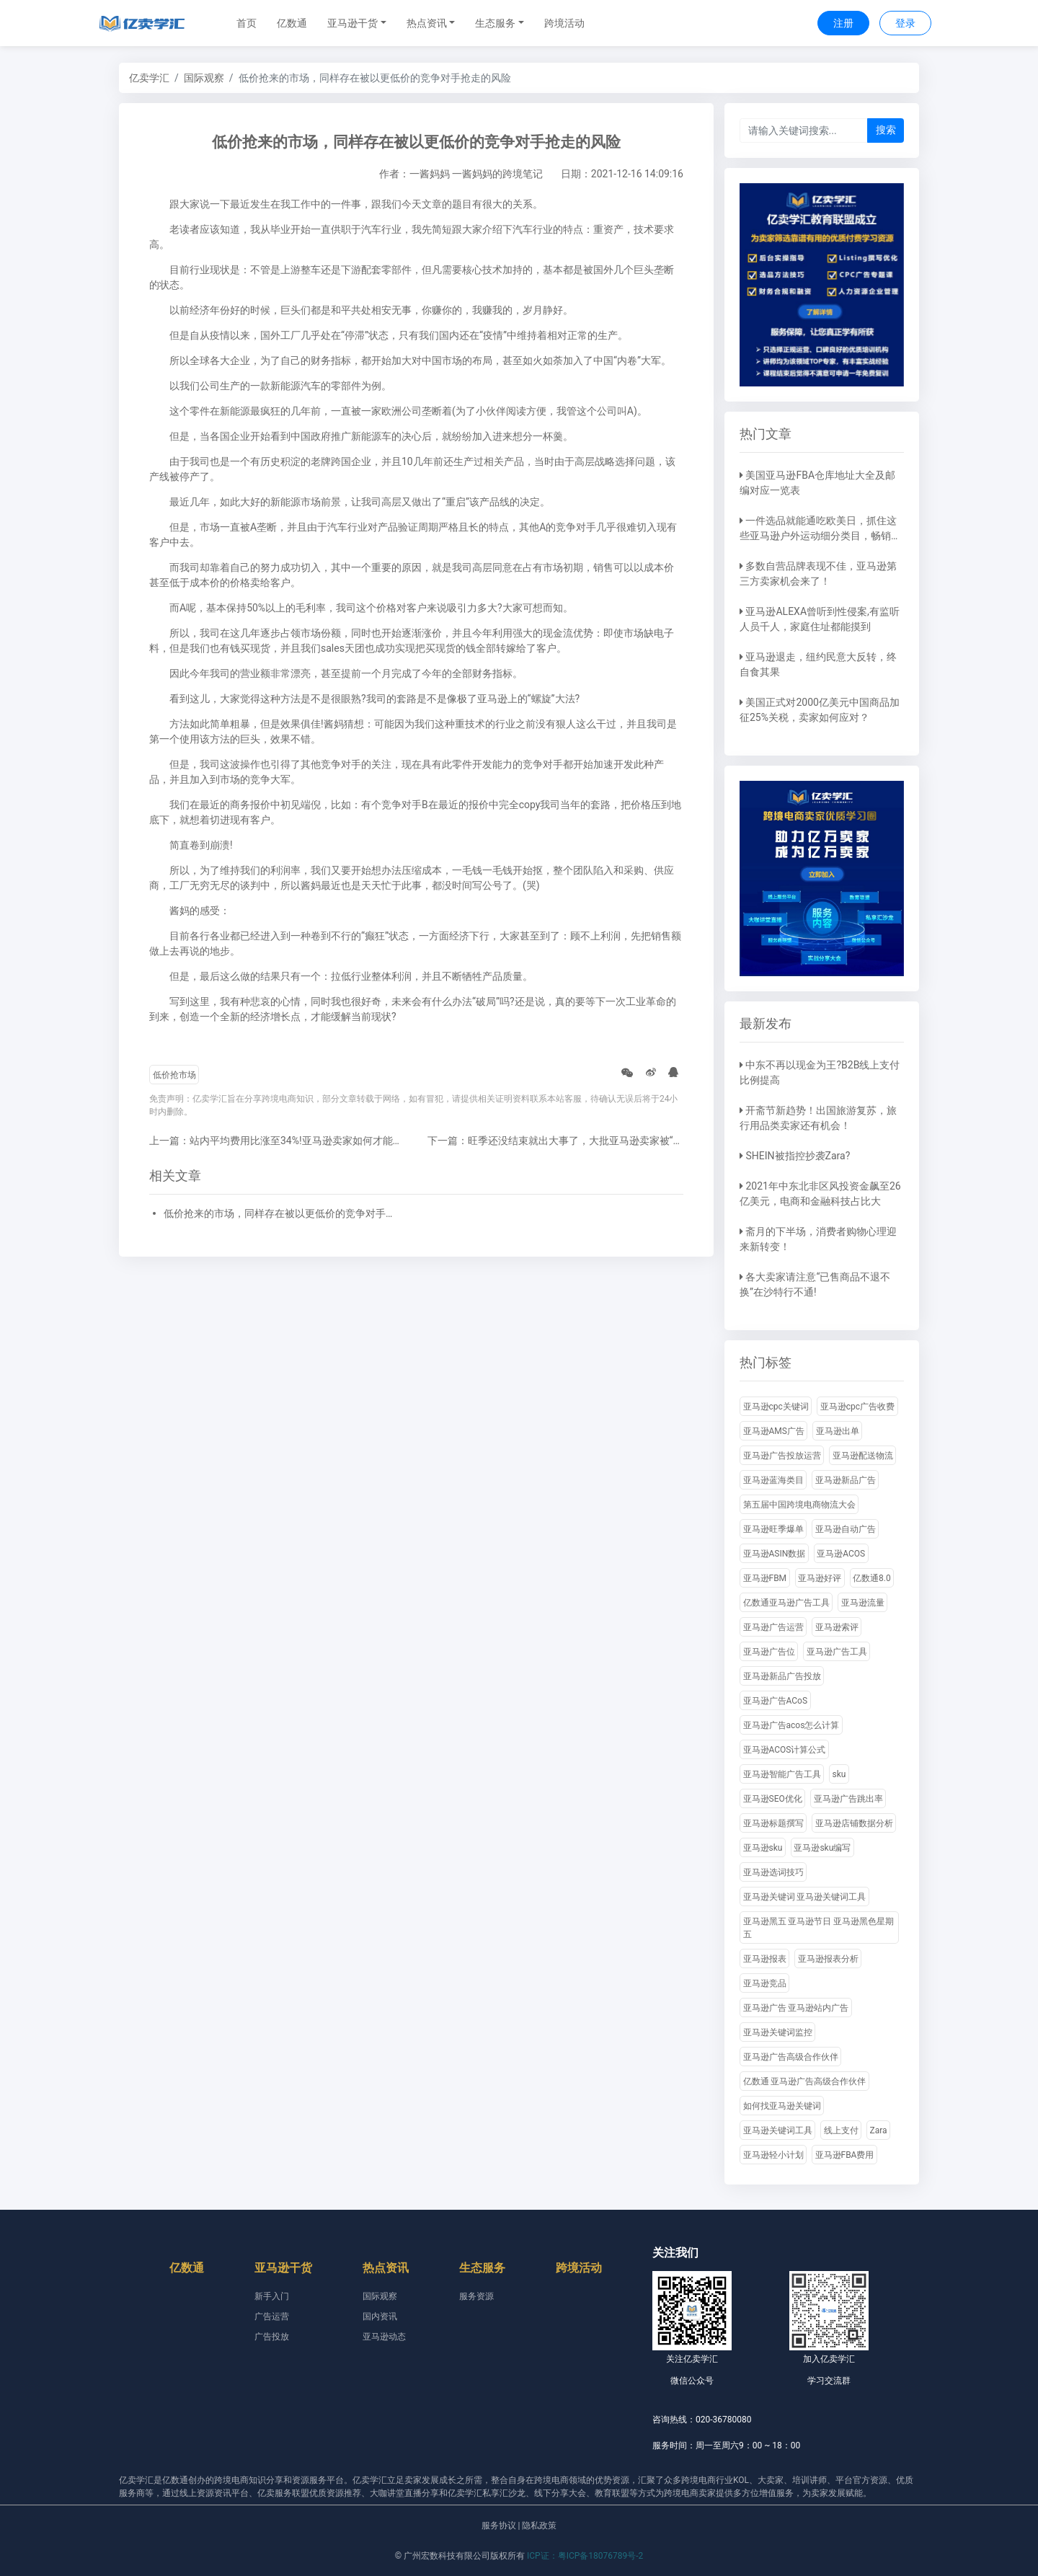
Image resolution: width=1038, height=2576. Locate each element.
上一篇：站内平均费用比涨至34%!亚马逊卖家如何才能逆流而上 (291, 1140)
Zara (878, 2130)
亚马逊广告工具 (837, 1652)
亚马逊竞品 (764, 1983)
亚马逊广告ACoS (775, 1701)
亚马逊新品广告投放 (782, 1676)
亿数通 (292, 23)
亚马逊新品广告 (845, 1480)
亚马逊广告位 (769, 1652)
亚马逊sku (763, 1848)
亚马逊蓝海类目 (773, 1480)
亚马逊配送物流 (863, 1456)
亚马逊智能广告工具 (782, 1774)
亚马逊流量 (862, 1603)
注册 (843, 23)
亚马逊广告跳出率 (848, 1799)
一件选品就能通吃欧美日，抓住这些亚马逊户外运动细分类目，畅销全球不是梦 (820, 536)
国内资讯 (380, 2316)
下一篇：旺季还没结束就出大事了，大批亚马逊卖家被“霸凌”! (563, 1140)
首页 (246, 23)
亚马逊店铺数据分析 (854, 1823)
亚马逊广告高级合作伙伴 (790, 2057)
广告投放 (271, 2337)
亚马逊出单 (837, 1431)
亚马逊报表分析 (828, 1959)
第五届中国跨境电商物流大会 (799, 1505)
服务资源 (476, 2296)
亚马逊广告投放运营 (782, 1456)
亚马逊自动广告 (845, 1529)
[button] (356, 23)
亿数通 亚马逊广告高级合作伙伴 (804, 2081)
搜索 (886, 130)
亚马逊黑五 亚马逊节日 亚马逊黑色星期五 (819, 1927)
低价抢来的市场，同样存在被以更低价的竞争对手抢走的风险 (283, 1213)
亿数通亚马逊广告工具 (786, 1603)
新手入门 (271, 2296)
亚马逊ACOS (841, 1554)
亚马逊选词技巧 (773, 1872)
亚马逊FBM (765, 1578)
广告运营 (271, 2316)
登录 (905, 23)
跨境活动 (564, 23)
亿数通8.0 (872, 1578)
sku (839, 1774)
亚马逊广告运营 (773, 1627)
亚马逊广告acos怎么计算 (791, 1725)
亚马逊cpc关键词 (776, 1407)
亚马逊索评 (837, 1627)
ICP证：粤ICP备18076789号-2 (585, 2556)
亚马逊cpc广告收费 (857, 1407)
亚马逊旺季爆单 (773, 1529)
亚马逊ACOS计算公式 (784, 1750)
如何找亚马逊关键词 (782, 2106)
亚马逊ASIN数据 (774, 1554)
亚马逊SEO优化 (772, 1799)
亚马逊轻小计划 (773, 2155)
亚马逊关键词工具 (777, 2130)
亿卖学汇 (149, 78)
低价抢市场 (174, 1075)
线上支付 (841, 2130)
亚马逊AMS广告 (773, 1431)
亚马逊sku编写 (822, 1848)
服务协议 (499, 2525)
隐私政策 (539, 2525)
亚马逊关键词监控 (777, 2032)
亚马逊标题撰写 (773, 1823)
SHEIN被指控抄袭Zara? (797, 1155)
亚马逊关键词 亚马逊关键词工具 (804, 1897)
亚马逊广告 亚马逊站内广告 (796, 2008)
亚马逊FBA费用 (844, 2155)
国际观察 (204, 78)
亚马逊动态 (384, 2337)
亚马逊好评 (819, 1578)
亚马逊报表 (764, 1959)
